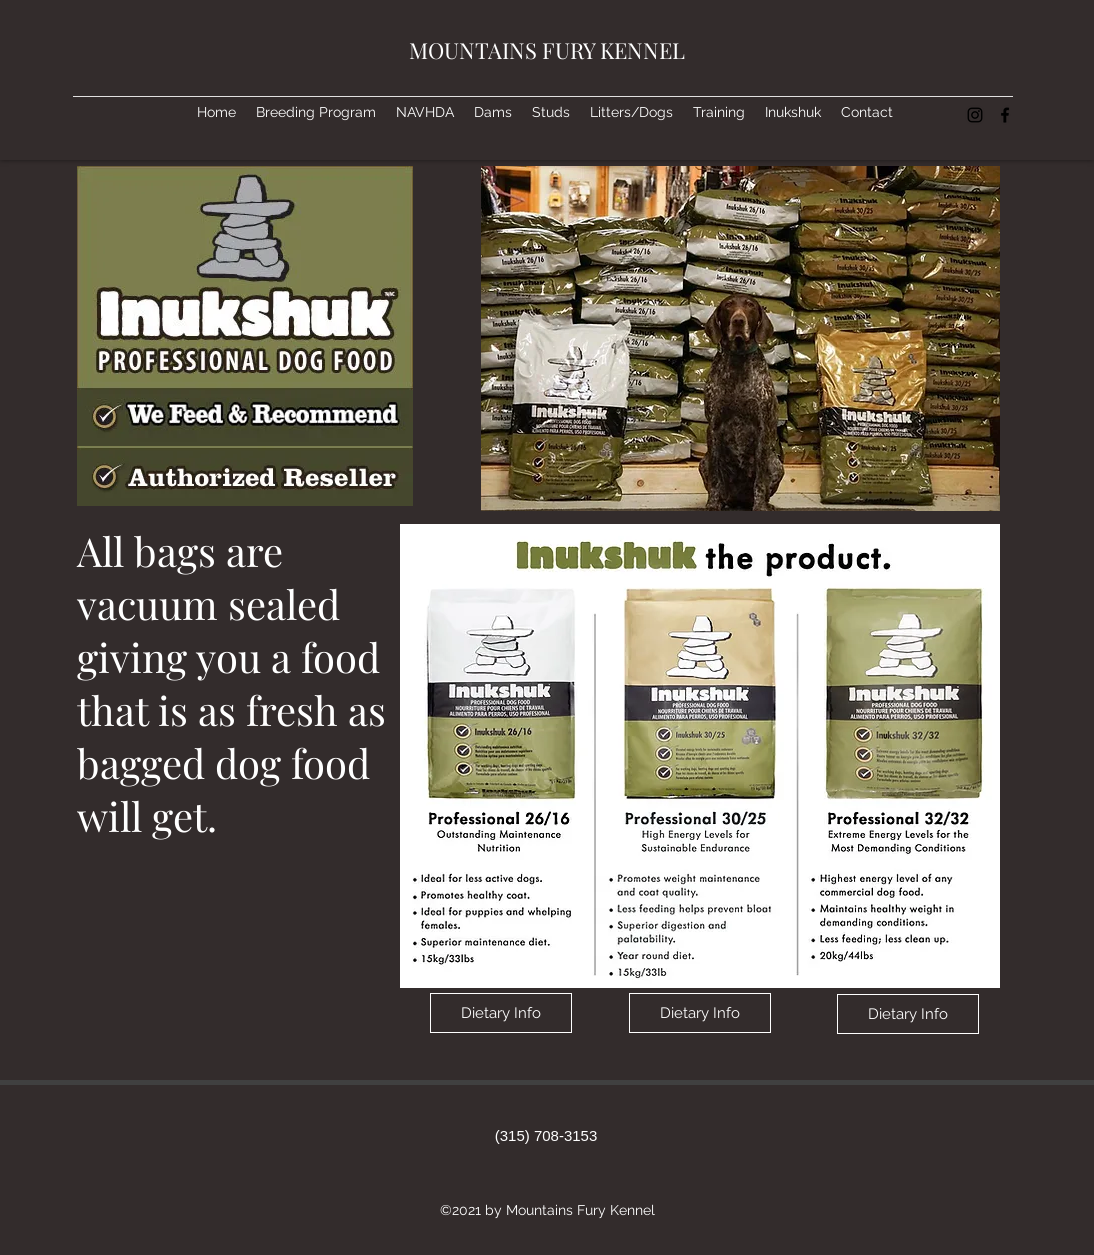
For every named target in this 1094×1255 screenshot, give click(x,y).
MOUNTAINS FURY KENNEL (547, 50)
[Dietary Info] (501, 1013)
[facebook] (1005, 115)
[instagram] (975, 115)
